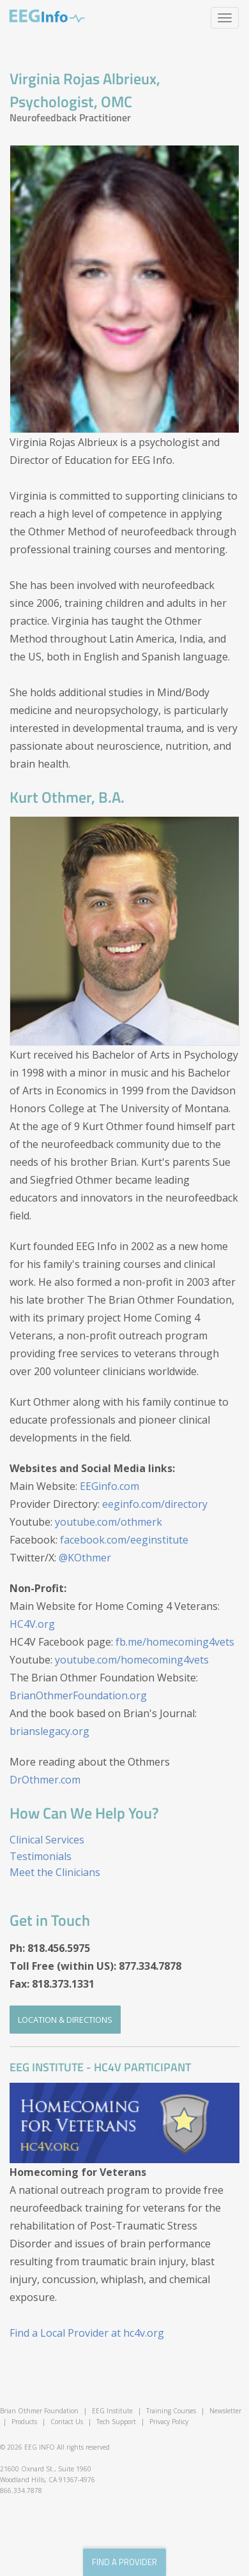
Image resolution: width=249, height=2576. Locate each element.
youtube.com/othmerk (108, 1522)
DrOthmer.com (45, 1780)
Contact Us (66, 2421)
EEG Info (47, 16)
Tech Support (116, 2421)
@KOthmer (85, 1558)
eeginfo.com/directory (154, 1504)
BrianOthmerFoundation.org (78, 1695)
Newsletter (225, 2410)
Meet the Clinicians (55, 1872)
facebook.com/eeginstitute (124, 1540)
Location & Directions (65, 2019)
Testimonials (41, 1856)
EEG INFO (39, 2447)
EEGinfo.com (109, 1486)
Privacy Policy (168, 2421)
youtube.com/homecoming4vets (132, 1660)
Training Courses (171, 2410)
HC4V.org (32, 1624)
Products (24, 2421)
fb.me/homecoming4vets (175, 1642)
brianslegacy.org (49, 1731)
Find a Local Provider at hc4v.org (87, 2333)
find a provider (124, 2562)
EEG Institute (112, 2410)
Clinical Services (47, 1840)
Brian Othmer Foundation (39, 2410)
